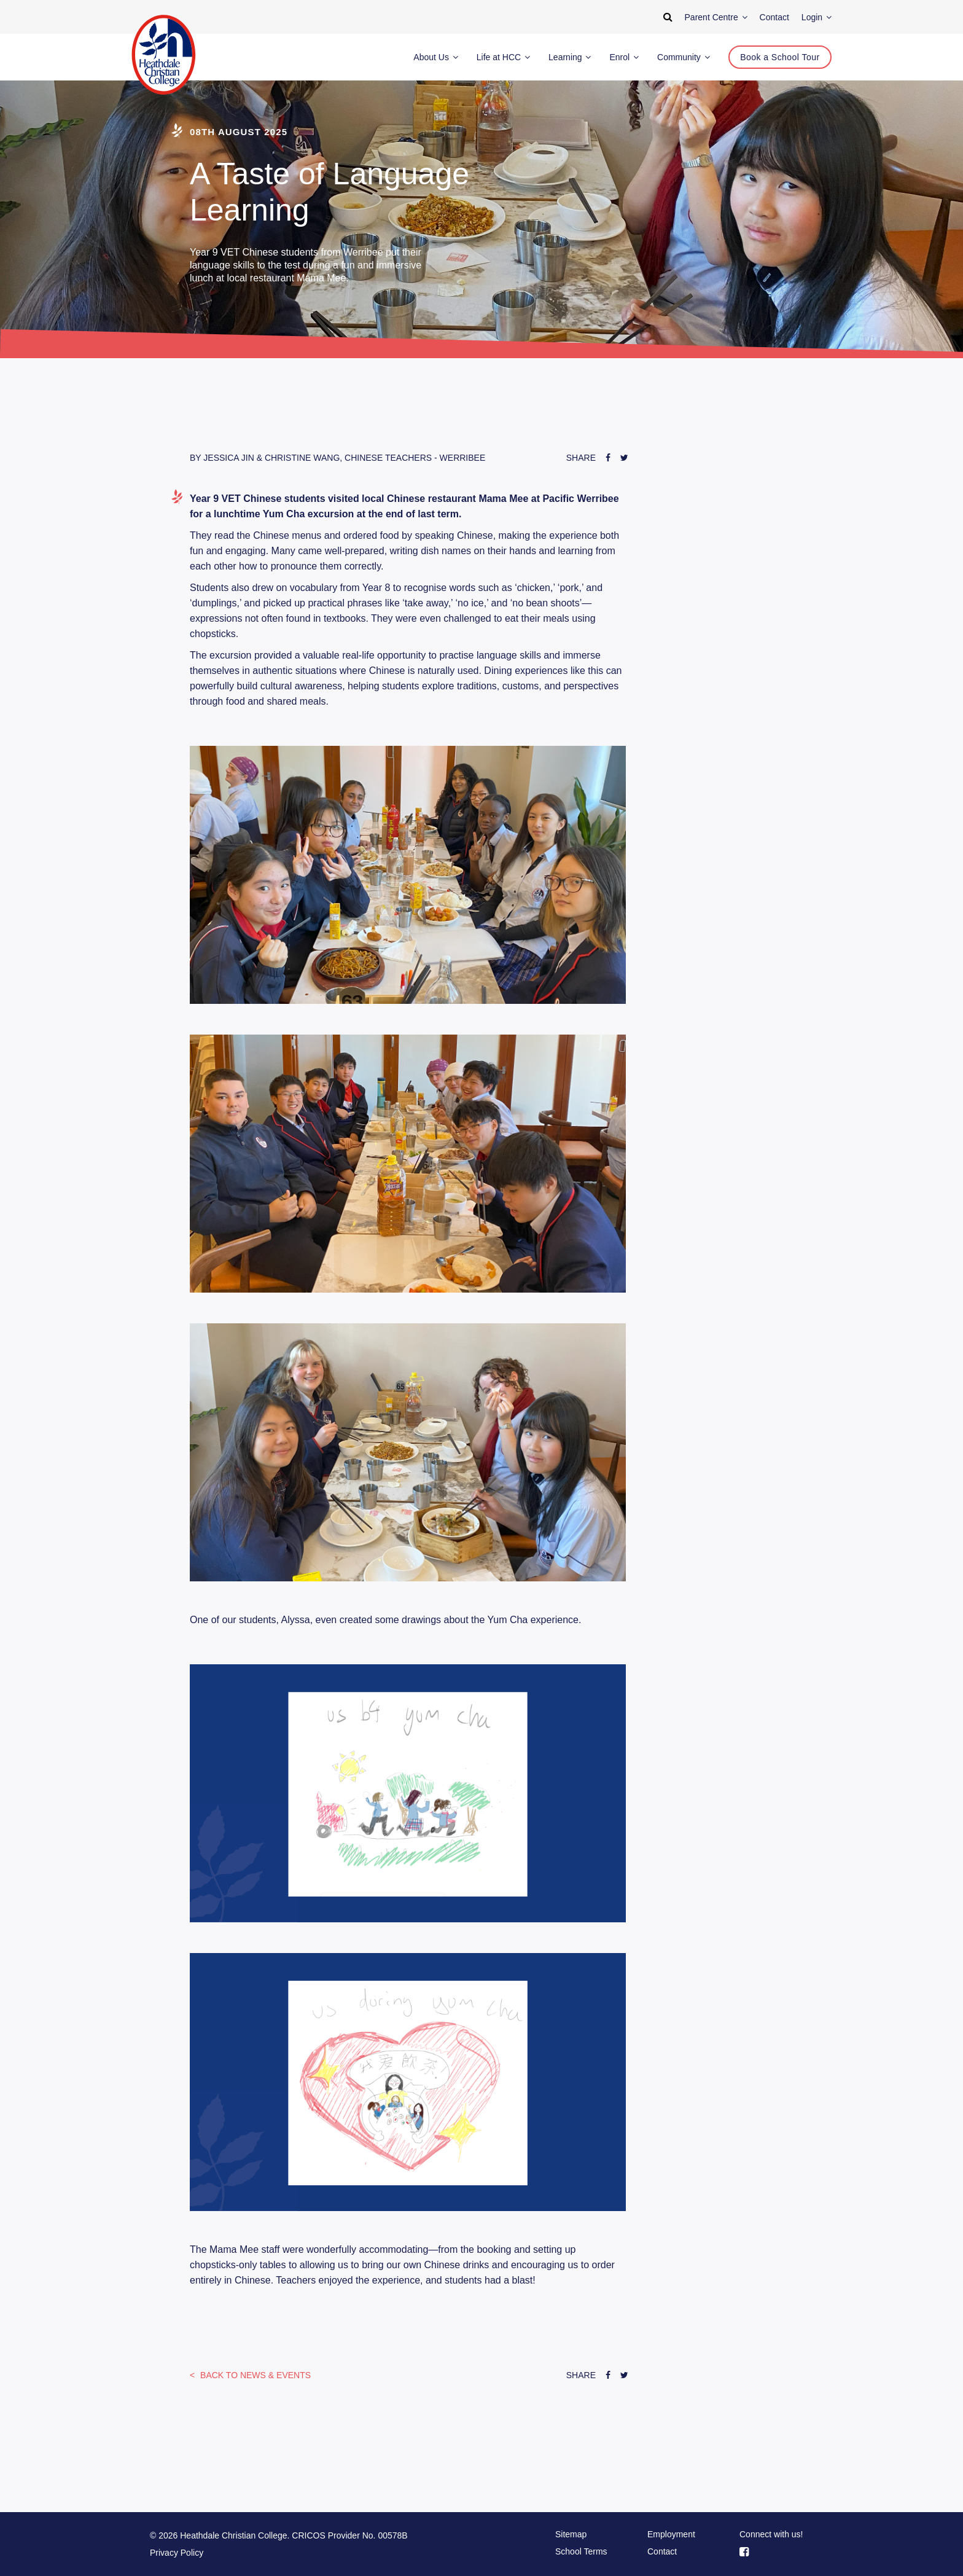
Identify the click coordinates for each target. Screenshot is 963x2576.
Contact (662, 2551)
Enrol (624, 57)
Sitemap (571, 2534)
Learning (569, 57)
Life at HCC (503, 57)
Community (683, 57)
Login (816, 17)
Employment (671, 2534)
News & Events (254, 2375)
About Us (435, 57)
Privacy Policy (176, 2553)
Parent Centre (716, 17)
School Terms (581, 2551)
